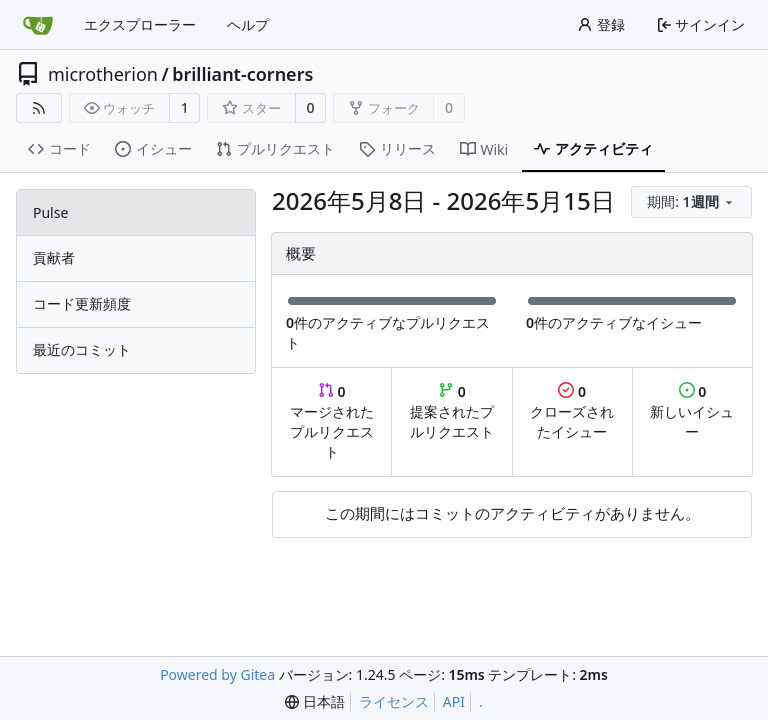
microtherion (103, 74)
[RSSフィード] (39, 108)
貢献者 (54, 257)
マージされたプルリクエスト (332, 421)
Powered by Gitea (217, 674)
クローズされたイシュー (572, 411)
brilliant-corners (242, 74)
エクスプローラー (140, 24)
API (454, 701)
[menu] (691, 202)
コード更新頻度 (82, 303)
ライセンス (394, 701)
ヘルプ (248, 24)
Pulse (50, 212)
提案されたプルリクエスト (452, 411)
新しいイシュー (692, 411)
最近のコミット (82, 349)
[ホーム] (38, 25)
